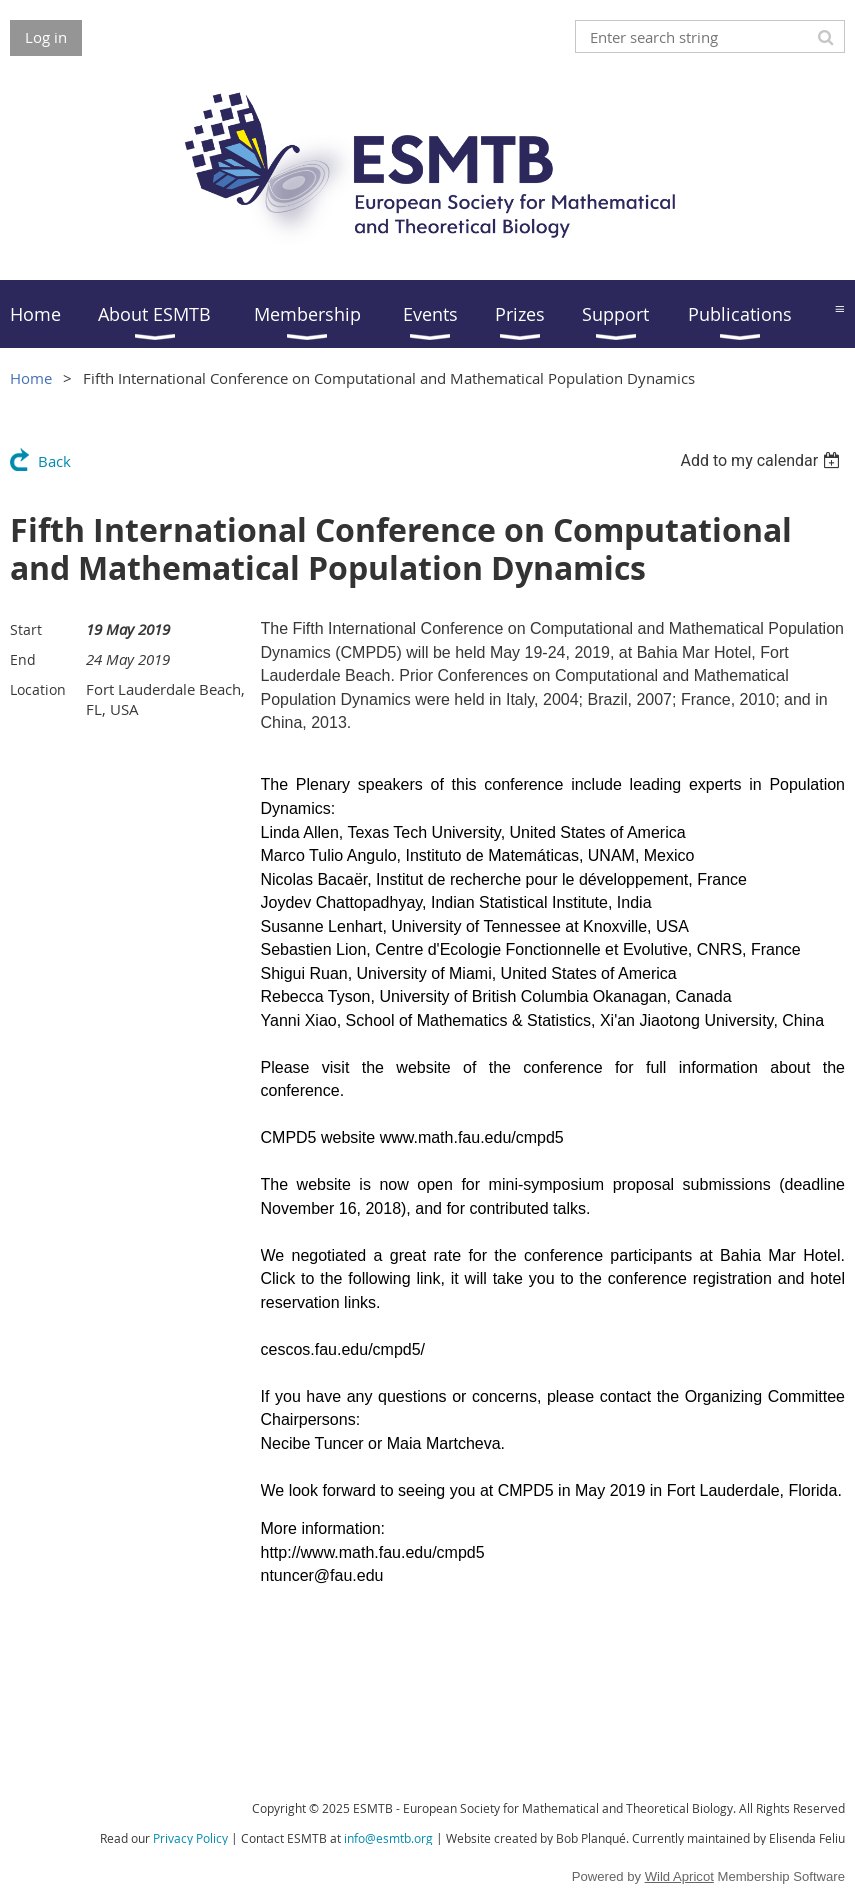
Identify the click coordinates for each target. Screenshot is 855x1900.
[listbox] (762, 460)
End (23, 659)
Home (31, 378)
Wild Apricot (679, 1876)
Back (54, 461)
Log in (46, 37)
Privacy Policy (190, 1838)
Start (26, 629)
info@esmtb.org (388, 1838)
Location (38, 689)
